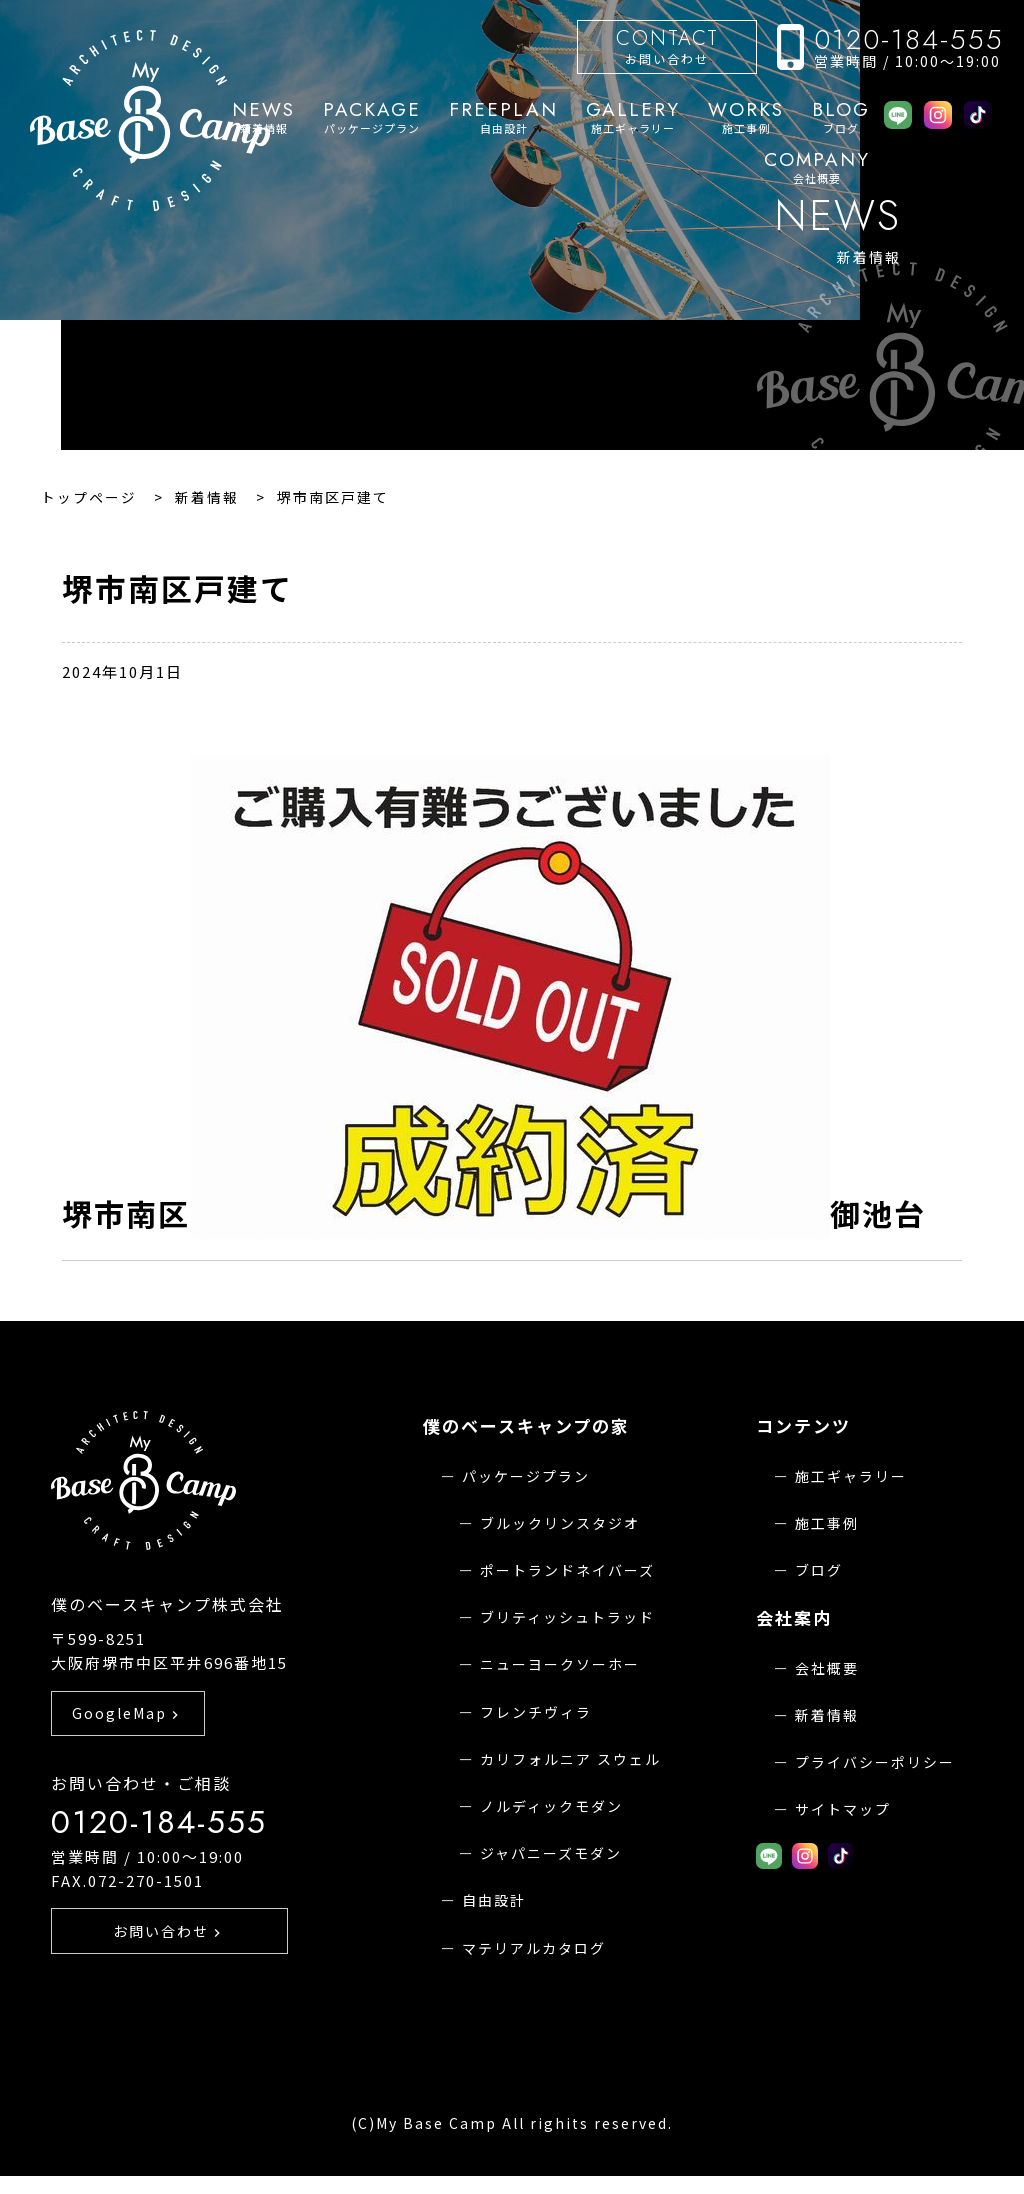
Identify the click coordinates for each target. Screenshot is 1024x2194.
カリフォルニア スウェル (570, 1759)
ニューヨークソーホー (560, 1664)
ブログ (841, 118)
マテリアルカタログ (534, 1948)
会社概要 (817, 168)
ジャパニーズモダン (551, 1853)
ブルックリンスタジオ (560, 1523)
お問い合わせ (667, 45)
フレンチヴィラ (536, 1712)
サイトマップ (843, 1809)
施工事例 (746, 118)
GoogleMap (127, 1740)
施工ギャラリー (633, 118)
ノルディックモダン (551, 1806)
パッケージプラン (372, 118)
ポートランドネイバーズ (567, 1570)
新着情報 (827, 1715)
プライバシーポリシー (875, 1762)
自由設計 (503, 118)
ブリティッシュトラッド (567, 1617)
